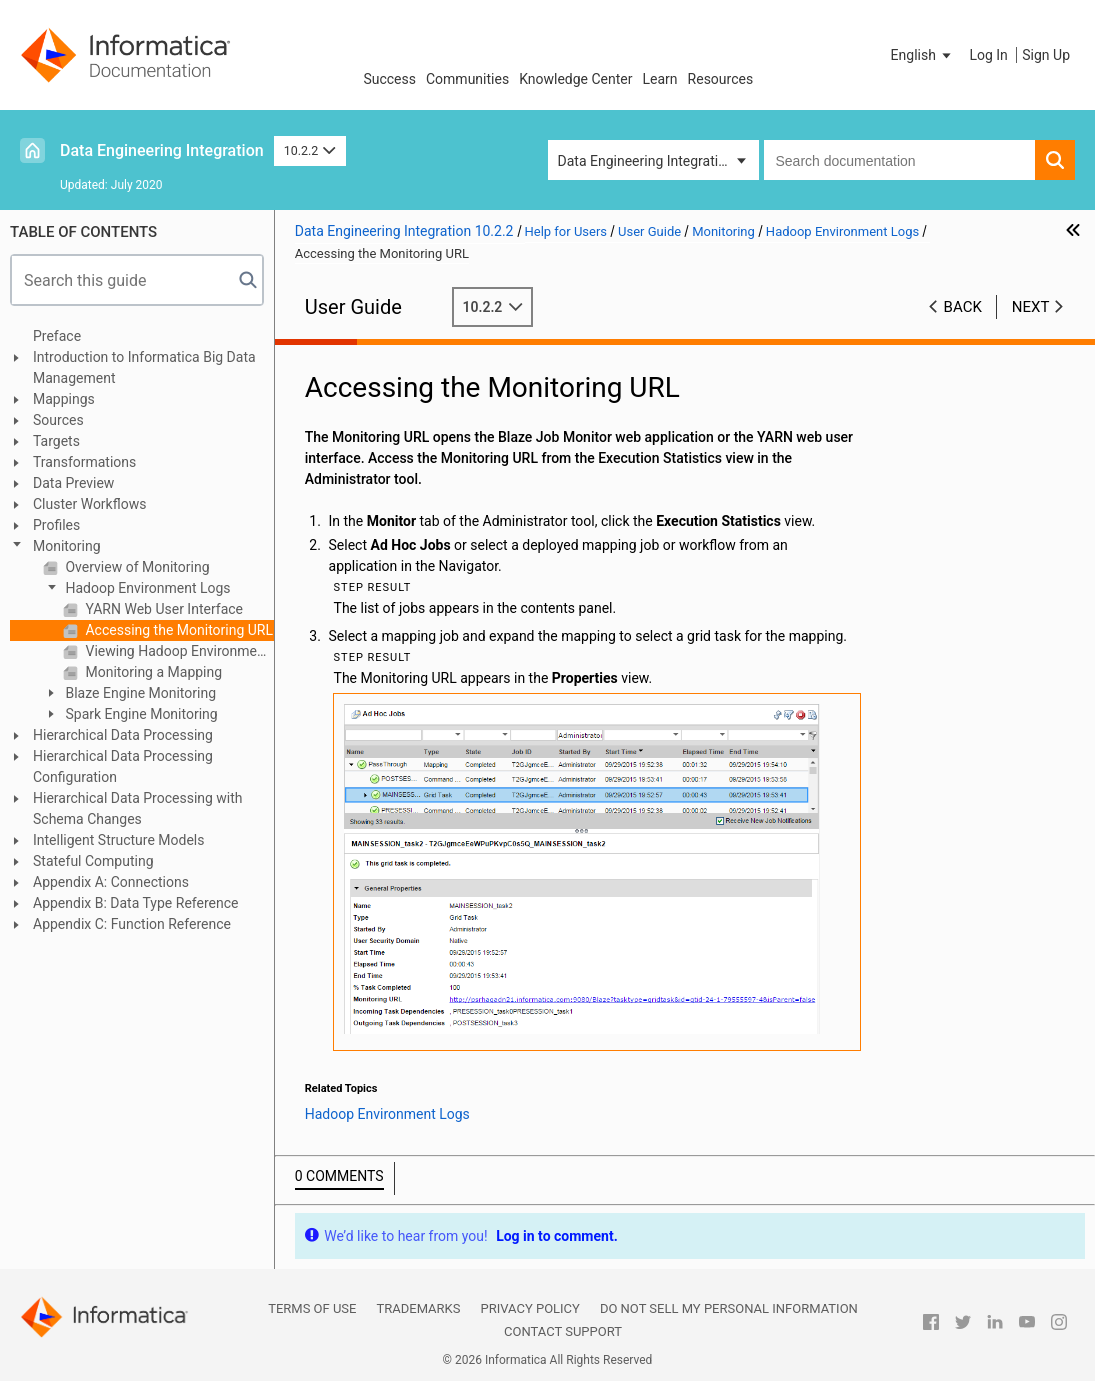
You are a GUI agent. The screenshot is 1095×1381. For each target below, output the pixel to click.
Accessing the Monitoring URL (177, 630)
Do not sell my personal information (729, 1308)
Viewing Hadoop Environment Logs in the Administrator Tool (178, 651)
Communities (467, 79)
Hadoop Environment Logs (146, 588)
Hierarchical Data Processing (123, 735)
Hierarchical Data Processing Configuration (123, 766)
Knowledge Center (575, 79)
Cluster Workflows (89, 504)
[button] (923, 55)
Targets (56, 441)
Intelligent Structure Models (118, 840)
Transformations (84, 462)
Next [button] (1031, 307)
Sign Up (1046, 55)
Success (389, 79)
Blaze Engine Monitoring (139, 693)
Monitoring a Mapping (152, 672)
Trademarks (418, 1308)
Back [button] (963, 307)
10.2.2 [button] (310, 150)
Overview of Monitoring (136, 567)
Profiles (56, 525)
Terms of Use (312, 1308)
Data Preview (73, 483)
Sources (58, 420)
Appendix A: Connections (111, 882)
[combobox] (900, 160)
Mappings (64, 399)
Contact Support (563, 1331)
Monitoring (67, 546)
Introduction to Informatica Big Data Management (144, 367)
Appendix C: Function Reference (132, 924)
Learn (660, 79)
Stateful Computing (93, 861)
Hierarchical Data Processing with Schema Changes (138, 808)
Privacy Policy (529, 1308)
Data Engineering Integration (162, 150)
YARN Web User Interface (162, 609)
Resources (721, 79)
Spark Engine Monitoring (140, 714)
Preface (57, 336)
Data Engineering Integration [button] (646, 161)
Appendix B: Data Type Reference (135, 903)
